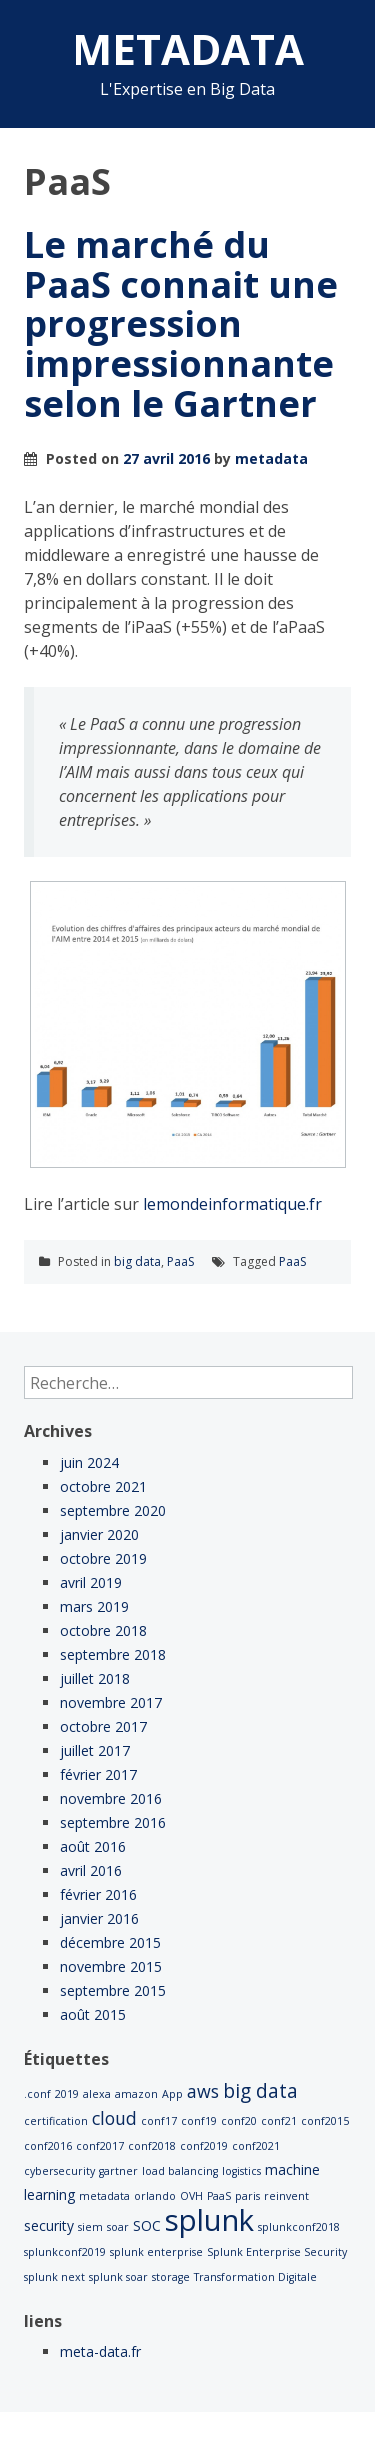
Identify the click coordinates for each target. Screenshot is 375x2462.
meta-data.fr (100, 2351)
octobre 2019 (103, 1558)
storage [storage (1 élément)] (171, 2277)
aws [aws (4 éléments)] (203, 2091)
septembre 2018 (113, 1654)
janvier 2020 (99, 1534)
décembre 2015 (110, 1942)
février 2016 (98, 1894)
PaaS (180, 1261)
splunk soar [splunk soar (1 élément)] (118, 2277)
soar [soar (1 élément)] (118, 2227)
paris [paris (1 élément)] (247, 2196)
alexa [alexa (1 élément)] (97, 2094)
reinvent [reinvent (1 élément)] (286, 2196)
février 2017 (98, 1774)
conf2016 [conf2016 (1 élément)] (48, 2146)
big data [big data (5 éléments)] (260, 2091)
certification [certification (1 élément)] (56, 2121)
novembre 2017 (111, 1702)
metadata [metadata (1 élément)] (104, 2196)
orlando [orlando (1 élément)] (155, 2196)
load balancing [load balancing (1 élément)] (180, 2171)
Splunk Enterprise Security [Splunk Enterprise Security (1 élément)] (277, 2252)
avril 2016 (91, 1870)
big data (137, 1261)
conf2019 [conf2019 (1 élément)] (204, 2146)
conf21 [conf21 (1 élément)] (279, 2121)
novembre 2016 (111, 1798)
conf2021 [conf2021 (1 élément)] (256, 2146)
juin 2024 (89, 1462)
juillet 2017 (95, 1750)
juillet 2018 (95, 1678)
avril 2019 (91, 1582)
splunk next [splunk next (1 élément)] (54, 2277)
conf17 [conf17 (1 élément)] (159, 2121)
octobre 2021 (103, 1486)
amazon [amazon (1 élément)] (136, 2094)
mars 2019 (94, 1606)
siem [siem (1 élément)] (90, 2227)
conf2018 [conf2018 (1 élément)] (152, 2146)
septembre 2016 (113, 1822)
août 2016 (93, 1846)
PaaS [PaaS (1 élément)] (219, 2196)
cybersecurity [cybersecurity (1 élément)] (59, 2171)
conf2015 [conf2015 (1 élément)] (325, 2121)
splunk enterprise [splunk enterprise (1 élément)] (156, 2252)
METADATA (188, 48)
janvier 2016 (99, 1918)
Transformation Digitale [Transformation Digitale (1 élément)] (255, 2277)
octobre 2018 (103, 1630)
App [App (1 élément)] (172, 2094)
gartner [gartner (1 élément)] (118, 2171)
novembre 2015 (111, 1966)
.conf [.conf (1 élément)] (37, 2094)
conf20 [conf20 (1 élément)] (239, 2121)
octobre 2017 (103, 1726)
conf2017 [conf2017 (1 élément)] (100, 2146)
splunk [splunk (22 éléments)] (209, 2220)
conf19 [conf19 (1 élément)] (199, 2121)
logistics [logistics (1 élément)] (241, 2171)
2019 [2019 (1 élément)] (67, 2094)
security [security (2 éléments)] (49, 2225)
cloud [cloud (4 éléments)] (114, 2118)
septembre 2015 (113, 1990)
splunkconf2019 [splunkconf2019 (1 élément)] (65, 2252)
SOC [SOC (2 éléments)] (147, 2225)
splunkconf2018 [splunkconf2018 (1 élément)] (299, 2227)
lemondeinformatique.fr (232, 1204)
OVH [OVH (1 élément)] (191, 2196)
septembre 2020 (113, 1510)
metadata (271, 458)
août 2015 (93, 2014)
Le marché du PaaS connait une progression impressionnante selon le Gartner (181, 323)
